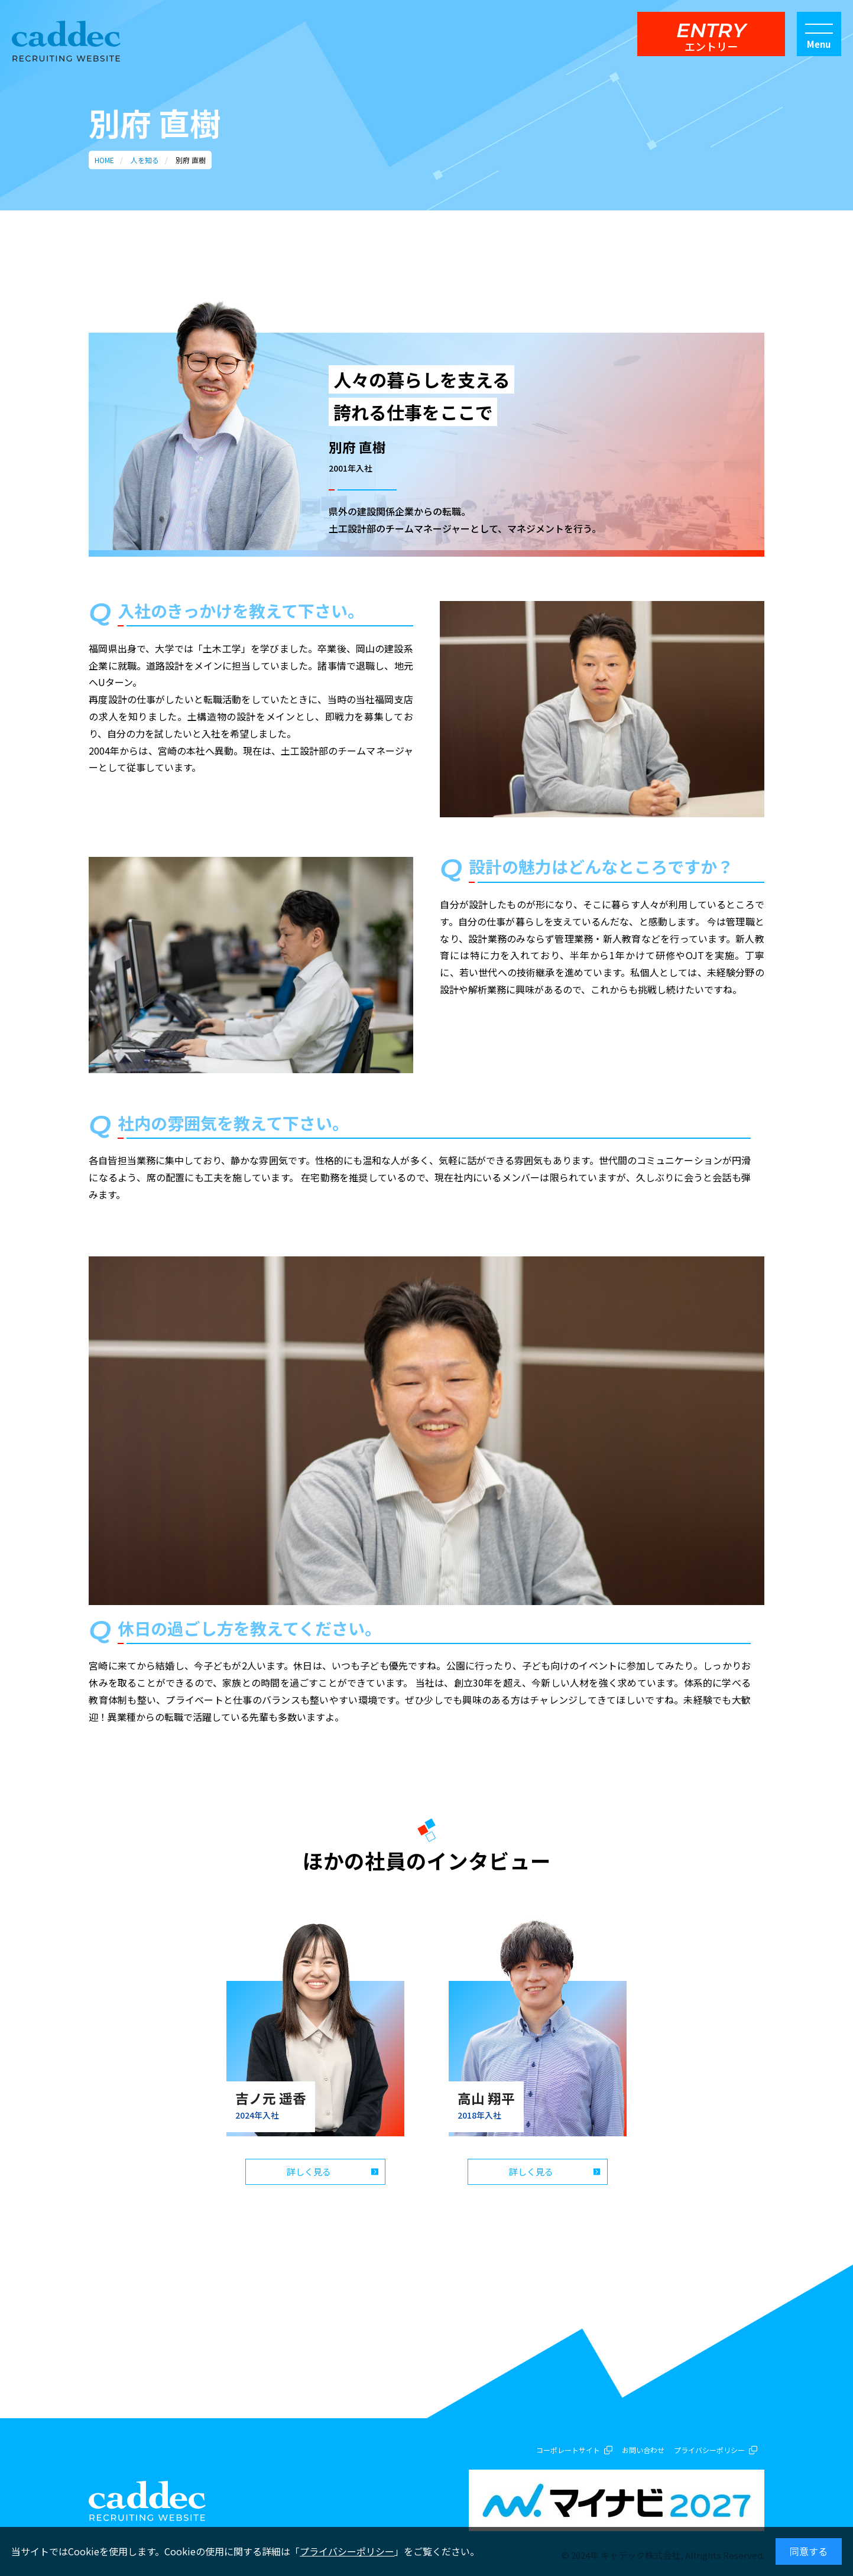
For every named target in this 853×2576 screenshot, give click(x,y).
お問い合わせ (643, 2450)
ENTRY (711, 36)
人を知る (145, 160)
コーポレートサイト (568, 2450)
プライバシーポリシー (347, 2551)
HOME (104, 160)
